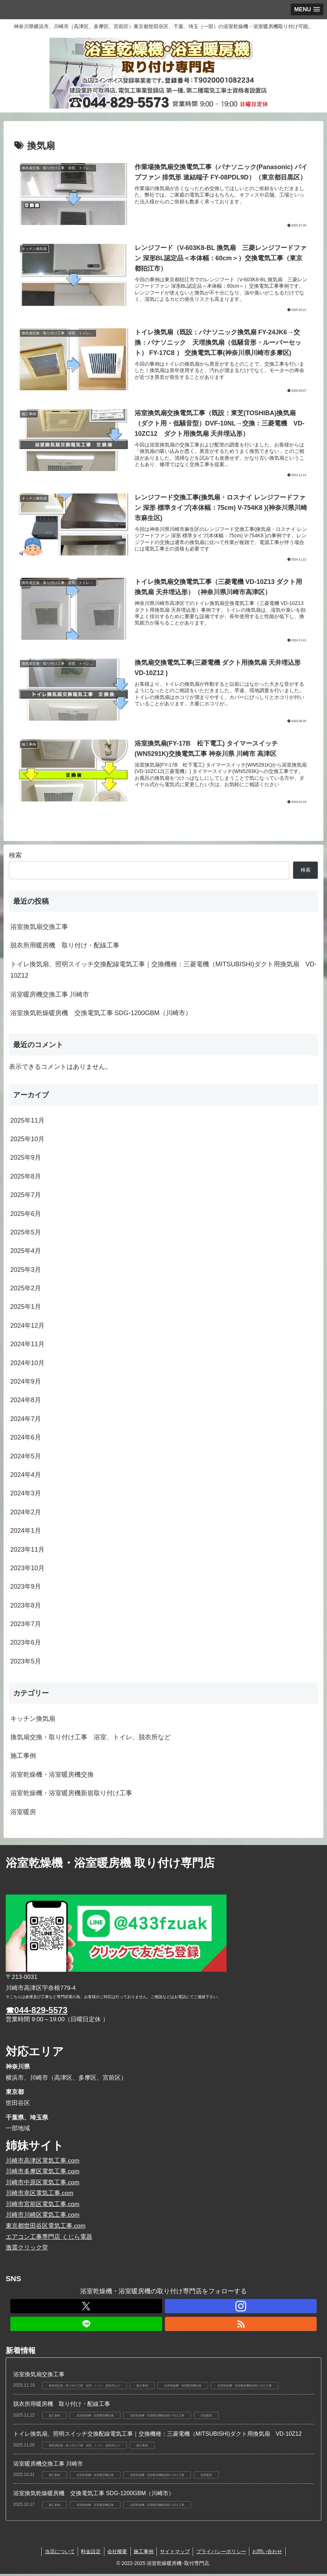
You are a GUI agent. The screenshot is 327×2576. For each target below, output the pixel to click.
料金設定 (89, 2553)
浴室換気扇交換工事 (39, 928)
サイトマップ (176, 2553)
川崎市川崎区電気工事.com (42, 2217)
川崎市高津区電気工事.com (42, 2162)
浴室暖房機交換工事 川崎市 (49, 996)
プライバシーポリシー (223, 2553)
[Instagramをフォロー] (240, 2308)
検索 (15, 857)
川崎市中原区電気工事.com (42, 2184)
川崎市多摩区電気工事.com (42, 2173)
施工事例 (144, 2553)
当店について (56, 2553)
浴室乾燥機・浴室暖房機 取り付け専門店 (110, 1865)
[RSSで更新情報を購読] (240, 2326)
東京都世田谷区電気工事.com (45, 2228)
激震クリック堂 (27, 2249)
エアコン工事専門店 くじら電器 (49, 2239)
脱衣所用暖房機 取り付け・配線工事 (64, 947)
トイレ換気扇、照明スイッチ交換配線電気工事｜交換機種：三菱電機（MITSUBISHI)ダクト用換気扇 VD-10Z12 (163, 972)
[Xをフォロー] (86, 2308)
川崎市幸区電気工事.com (39, 2195)
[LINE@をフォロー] (86, 2326)
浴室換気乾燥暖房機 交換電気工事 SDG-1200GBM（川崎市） (101, 1015)
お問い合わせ (271, 2553)
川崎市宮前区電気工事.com (42, 2206)
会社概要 (116, 2553)
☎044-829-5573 (36, 2012)
